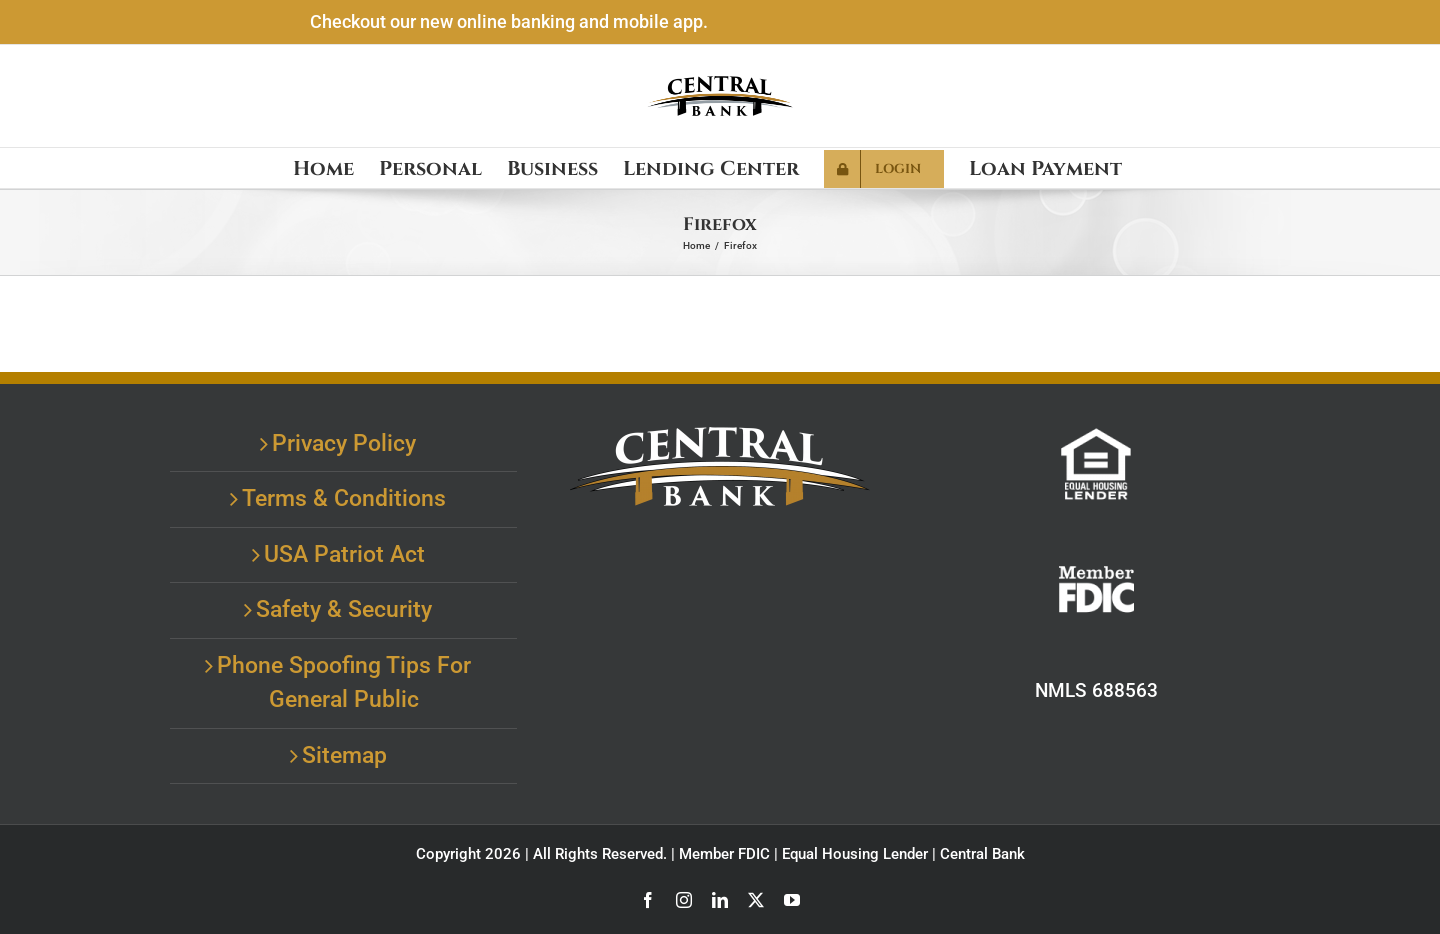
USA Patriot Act (344, 554)
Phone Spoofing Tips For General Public (344, 683)
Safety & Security (344, 609)
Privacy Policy (344, 443)
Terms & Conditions (344, 498)
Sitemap (344, 755)
